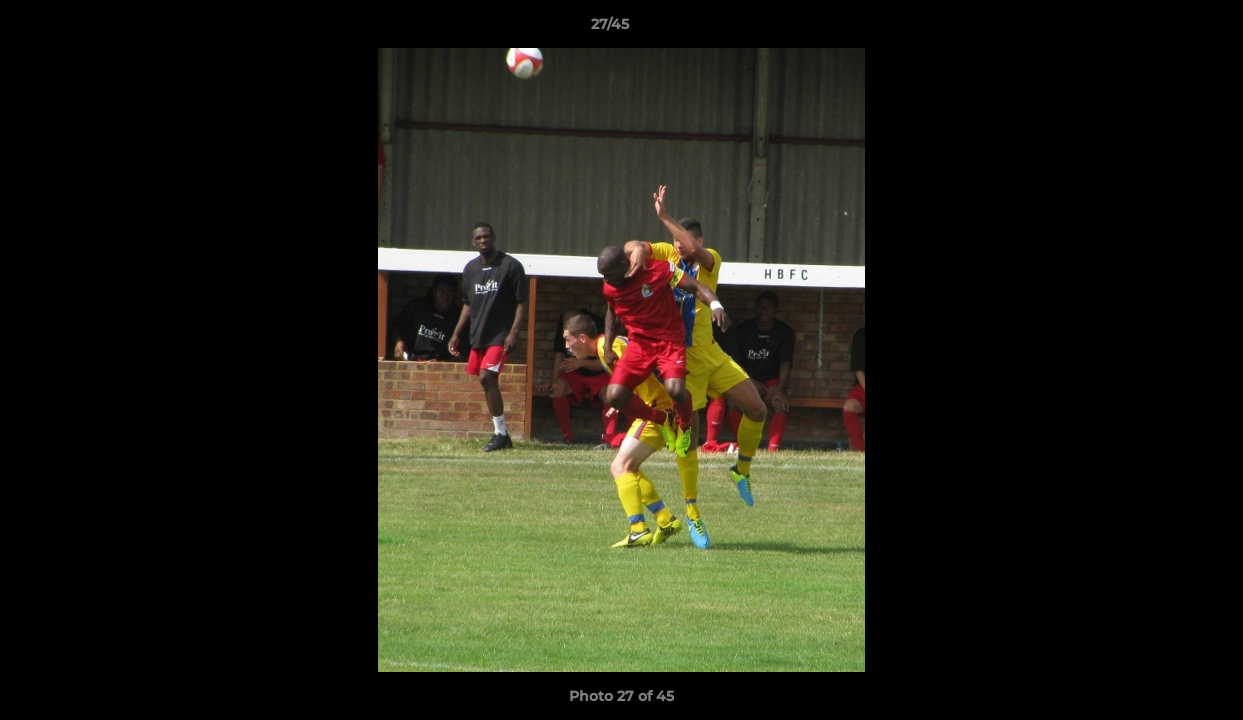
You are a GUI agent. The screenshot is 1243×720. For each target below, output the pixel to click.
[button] (1159, 29)
